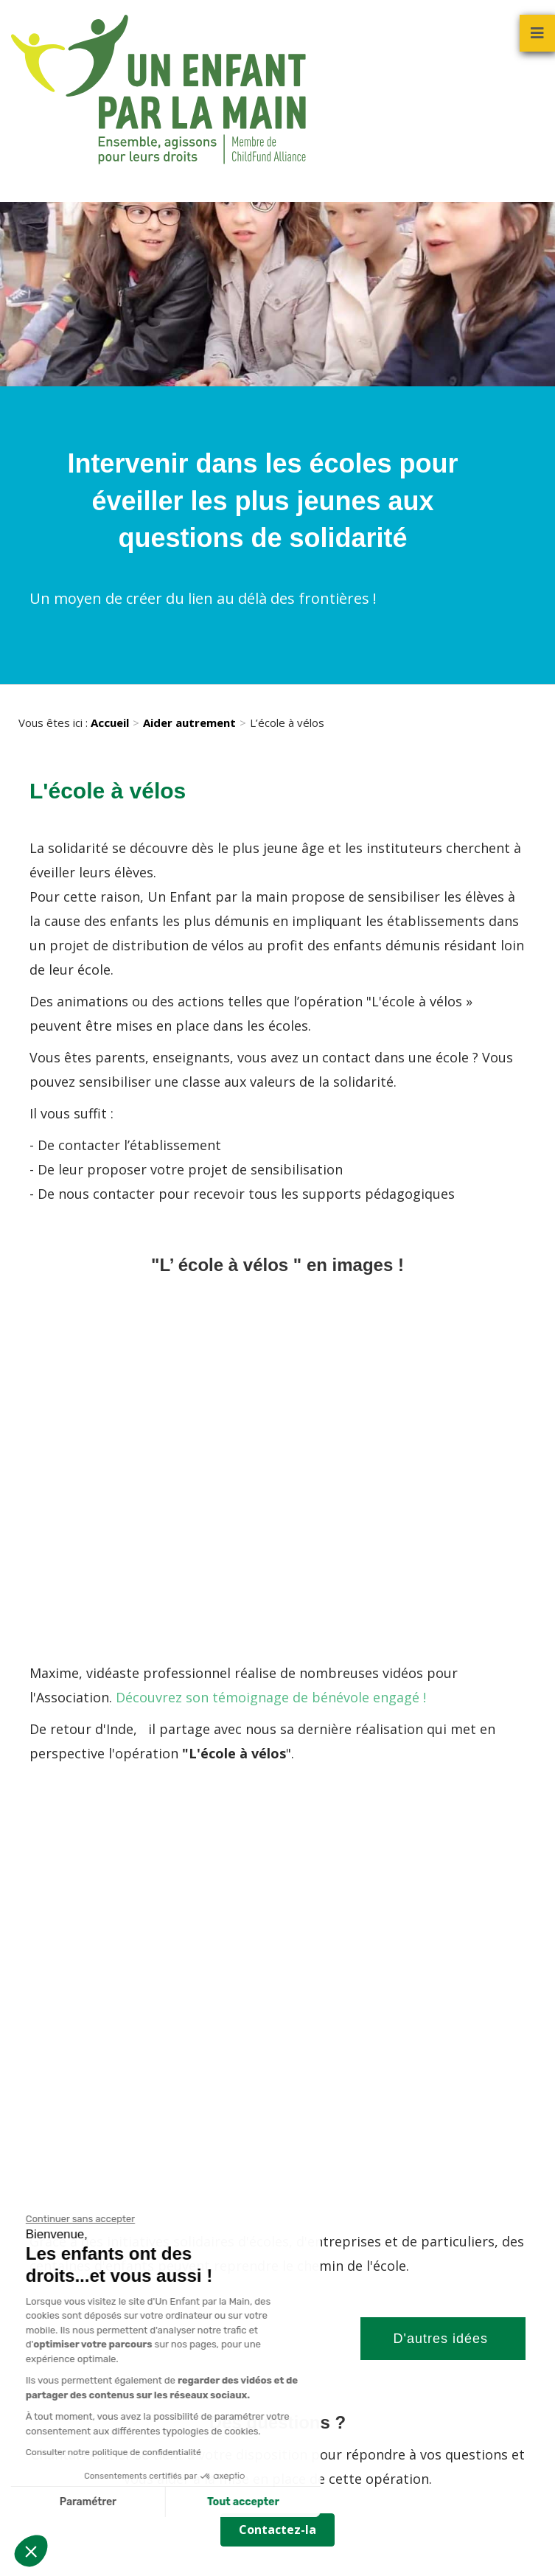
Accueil (110, 722)
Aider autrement (189, 722)
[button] (31, 2551)
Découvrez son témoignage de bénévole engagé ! (271, 1697)
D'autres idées (443, 2338)
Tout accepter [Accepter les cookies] (172, 2502)
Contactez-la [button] (277, 2529)
